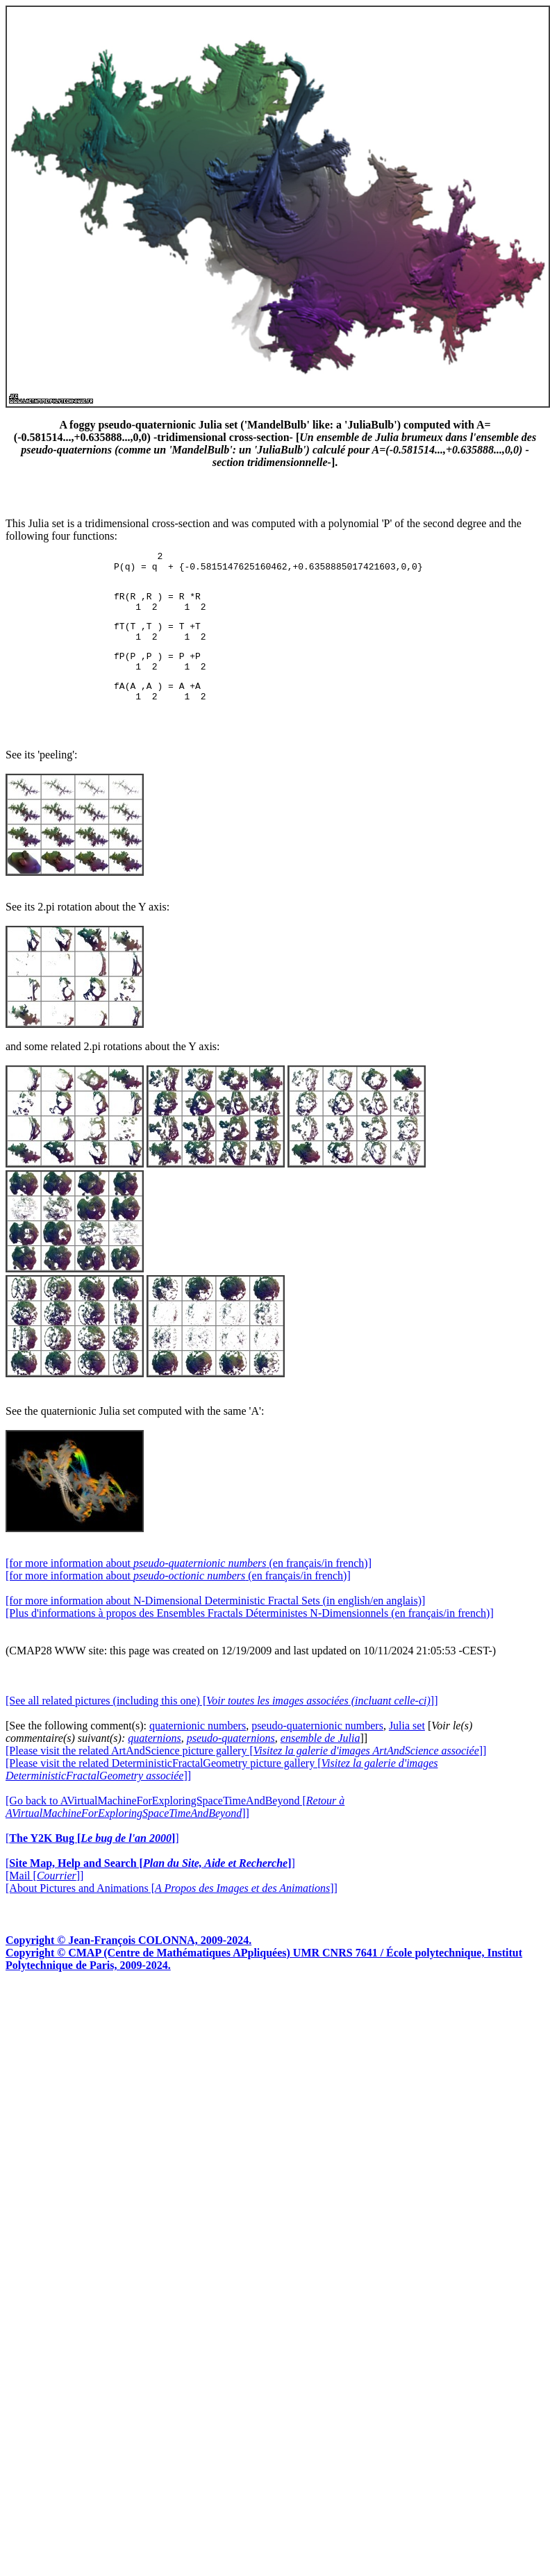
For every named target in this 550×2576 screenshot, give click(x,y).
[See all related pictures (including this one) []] (222, 1723)
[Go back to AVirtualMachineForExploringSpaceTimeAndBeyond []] (175, 1830)
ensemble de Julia (320, 1761)
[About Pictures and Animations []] (172, 1911)
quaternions (154, 1761)
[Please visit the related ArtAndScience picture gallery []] (246, 1773)
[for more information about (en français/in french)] (189, 1586)
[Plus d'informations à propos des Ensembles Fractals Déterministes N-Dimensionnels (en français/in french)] (250, 1636)
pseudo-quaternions (231, 1761)
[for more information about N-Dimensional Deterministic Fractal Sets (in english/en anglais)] (215, 1623)
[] (92, 1861)
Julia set (407, 1748)
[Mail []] (44, 1898)
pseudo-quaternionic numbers (317, 1748)
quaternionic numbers (197, 1748)
